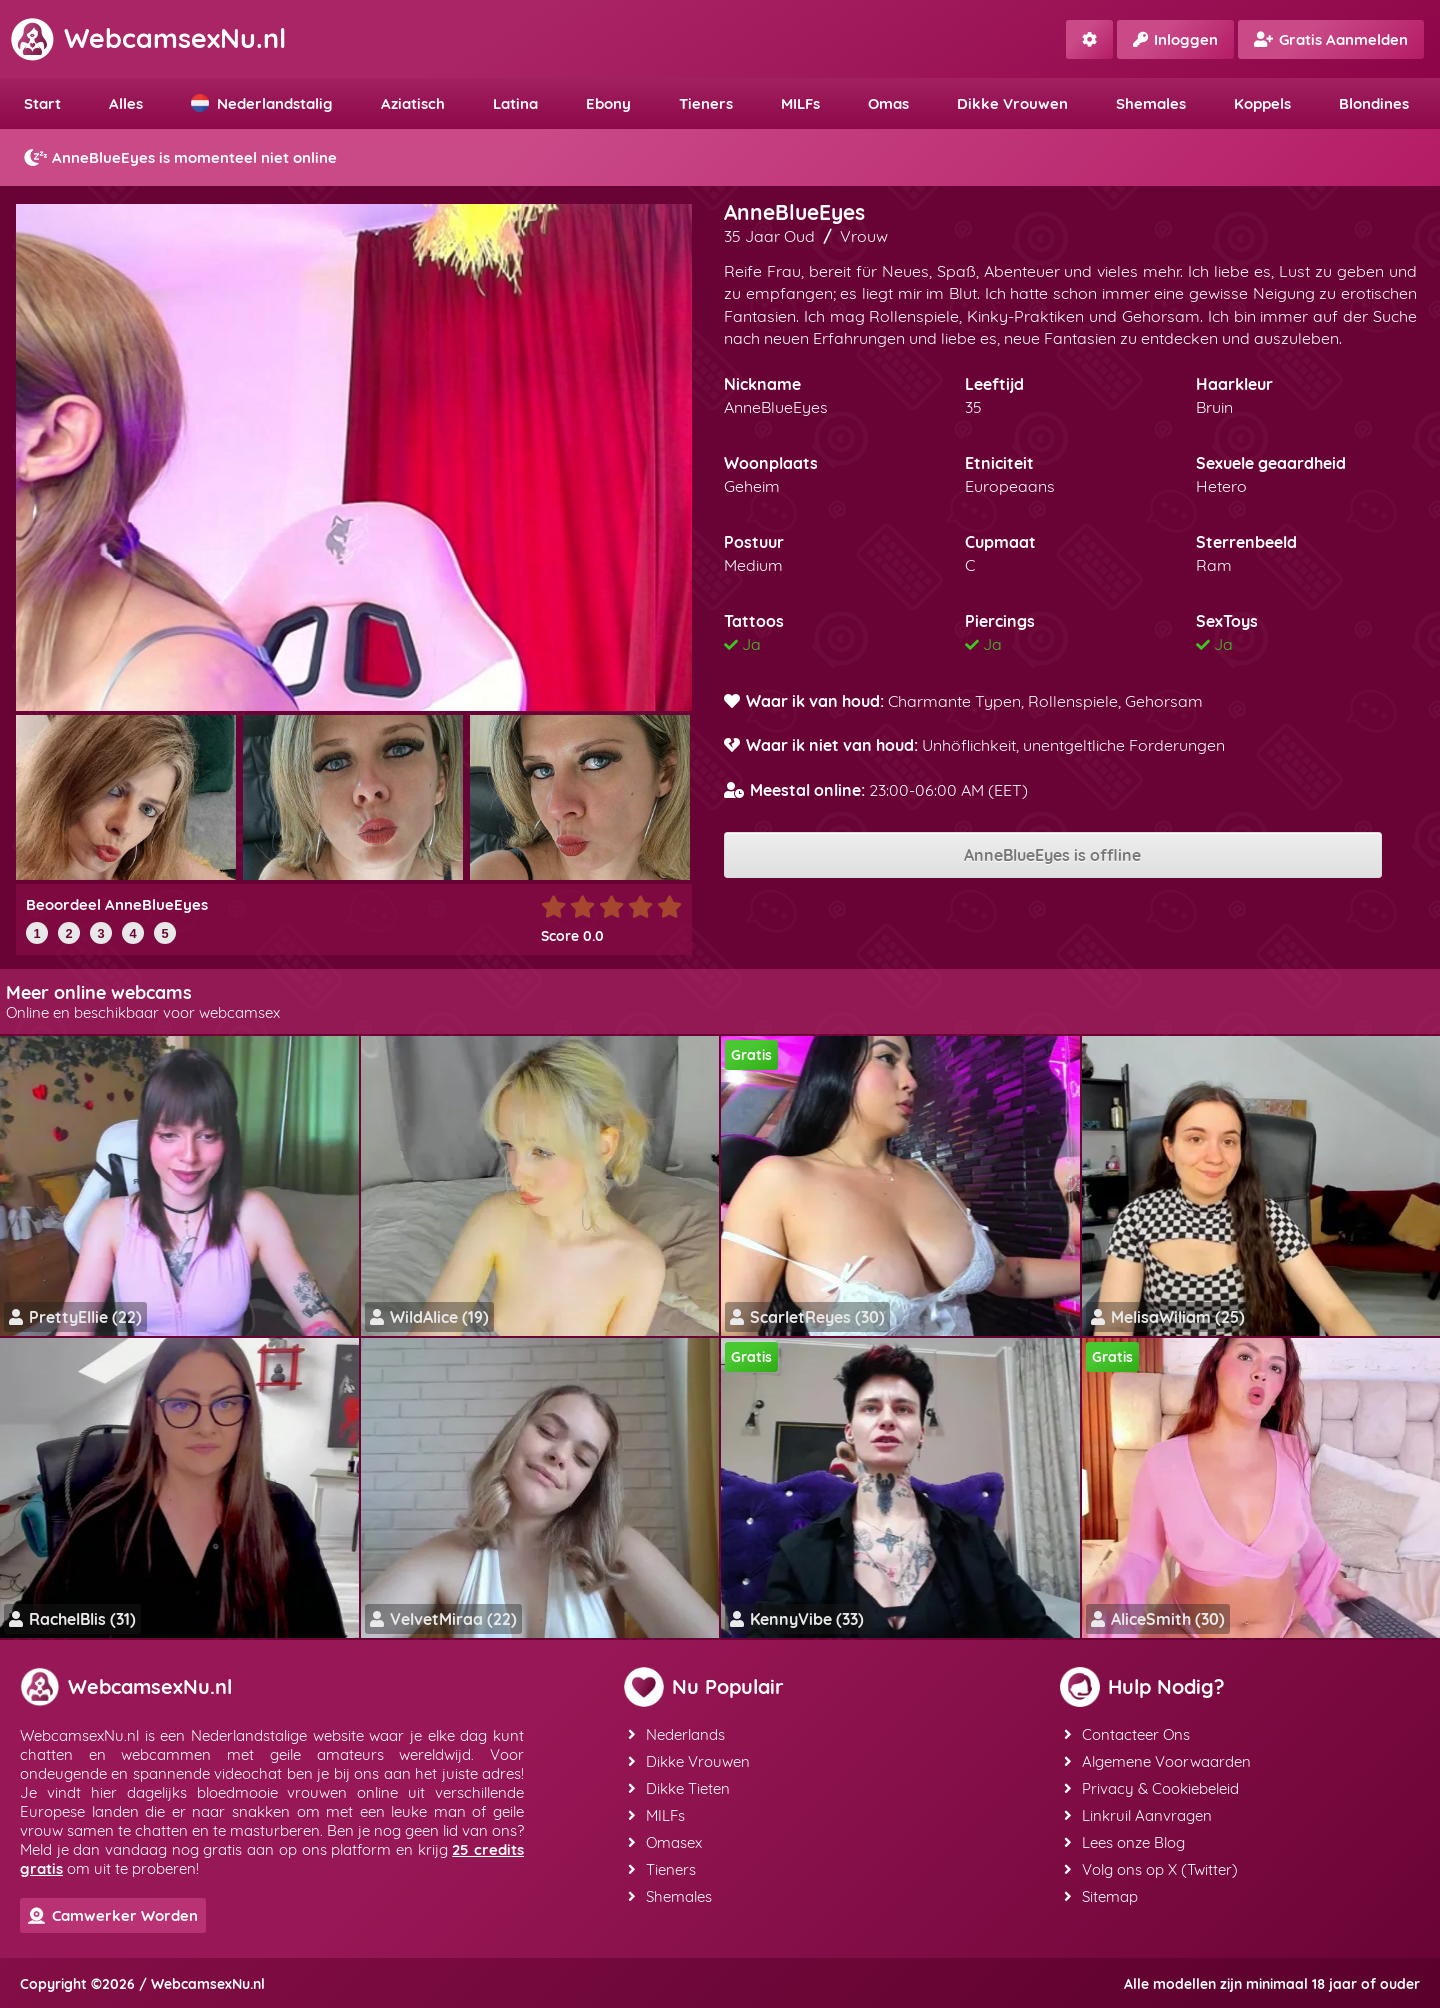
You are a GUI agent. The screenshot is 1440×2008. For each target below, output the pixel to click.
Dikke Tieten (679, 1788)
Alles (126, 103)
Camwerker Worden (113, 1915)
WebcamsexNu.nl (148, 38)
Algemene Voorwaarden (1157, 1761)
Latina (515, 103)
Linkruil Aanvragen (1138, 1815)
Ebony (608, 103)
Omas (888, 103)
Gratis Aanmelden (1331, 39)
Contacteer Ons (1127, 1734)
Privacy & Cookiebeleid (1151, 1788)
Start (42, 103)
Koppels (1262, 103)
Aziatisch (413, 103)
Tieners (706, 103)
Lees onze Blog (1124, 1842)
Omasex (665, 1842)
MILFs (800, 103)
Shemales (1151, 103)
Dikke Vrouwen (1012, 103)
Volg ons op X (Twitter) (1151, 1869)
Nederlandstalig (262, 103)
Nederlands (676, 1734)
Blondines (1374, 103)
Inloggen (1175, 39)
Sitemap (1101, 1896)
